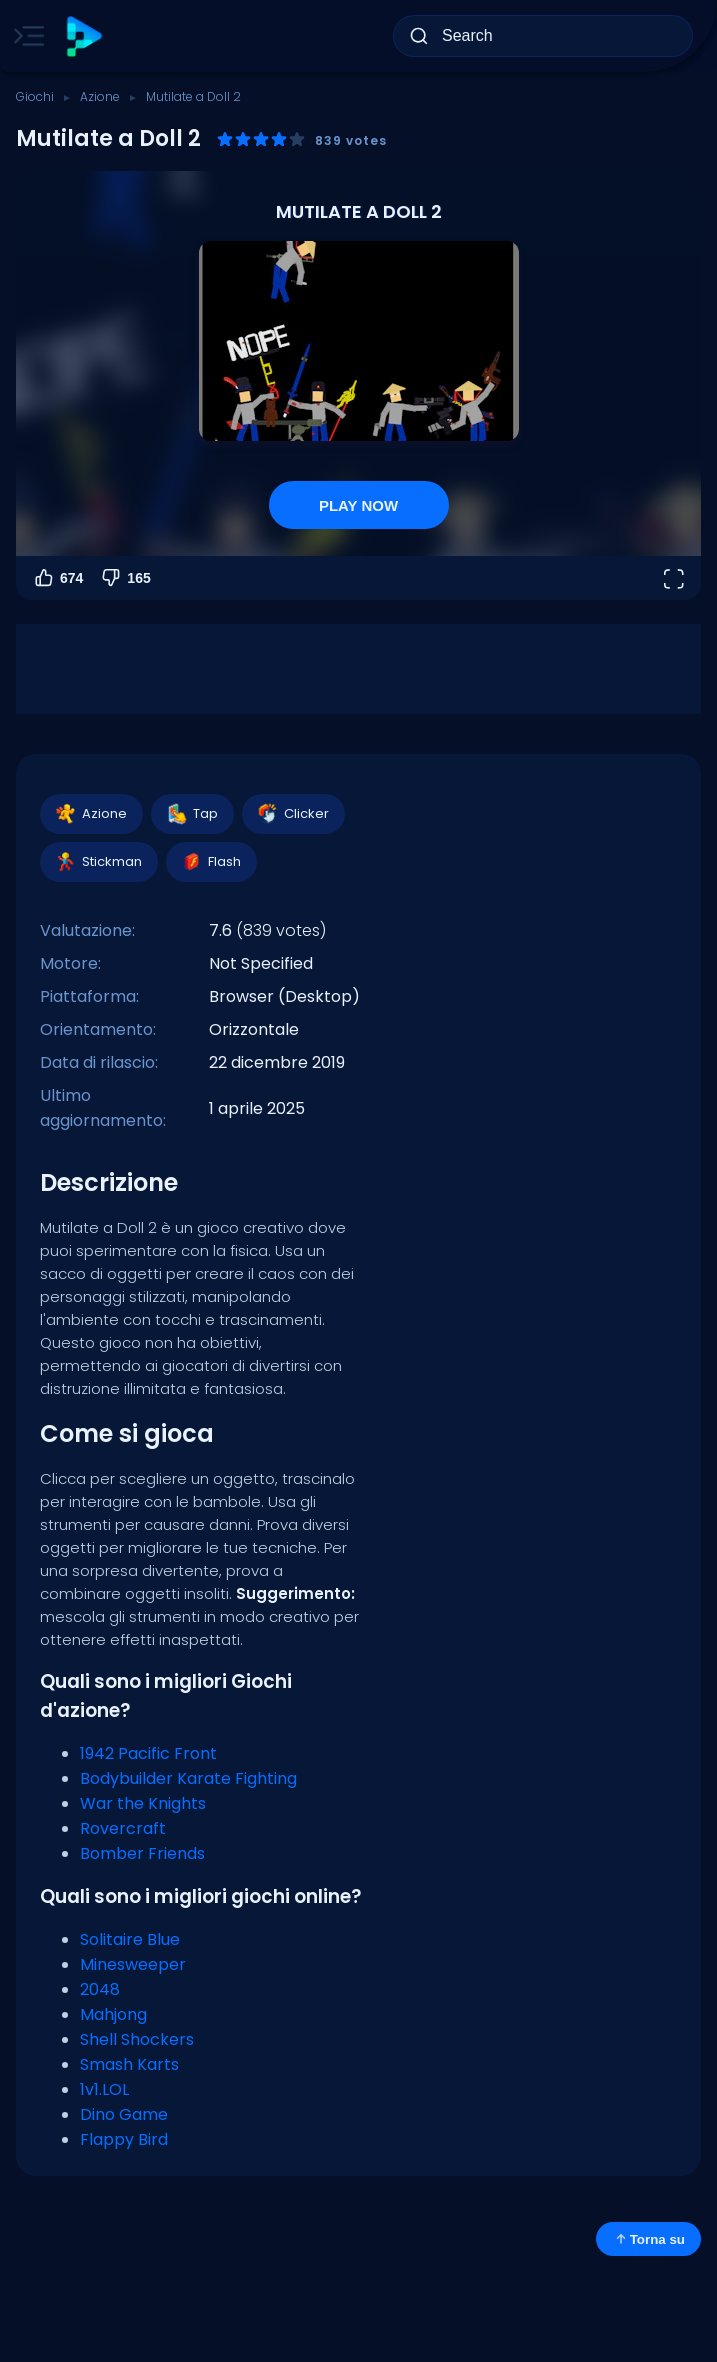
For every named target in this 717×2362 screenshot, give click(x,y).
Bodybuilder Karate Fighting (188, 1778)
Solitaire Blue (130, 1939)
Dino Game (124, 2114)
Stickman (98, 862)
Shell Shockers (137, 2039)
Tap (191, 814)
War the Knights (143, 1803)
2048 (100, 1989)
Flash (210, 862)
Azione (100, 96)
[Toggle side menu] (25, 36)
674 (57, 578)
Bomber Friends (142, 1853)
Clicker (292, 814)
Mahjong (113, 2014)
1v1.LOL (104, 2089)
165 (124, 578)
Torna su (648, 2239)
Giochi (35, 96)
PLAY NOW (358, 505)
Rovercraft (123, 1828)
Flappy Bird (124, 2139)
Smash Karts (129, 2064)
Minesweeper (133, 1964)
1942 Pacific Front (148, 1753)
